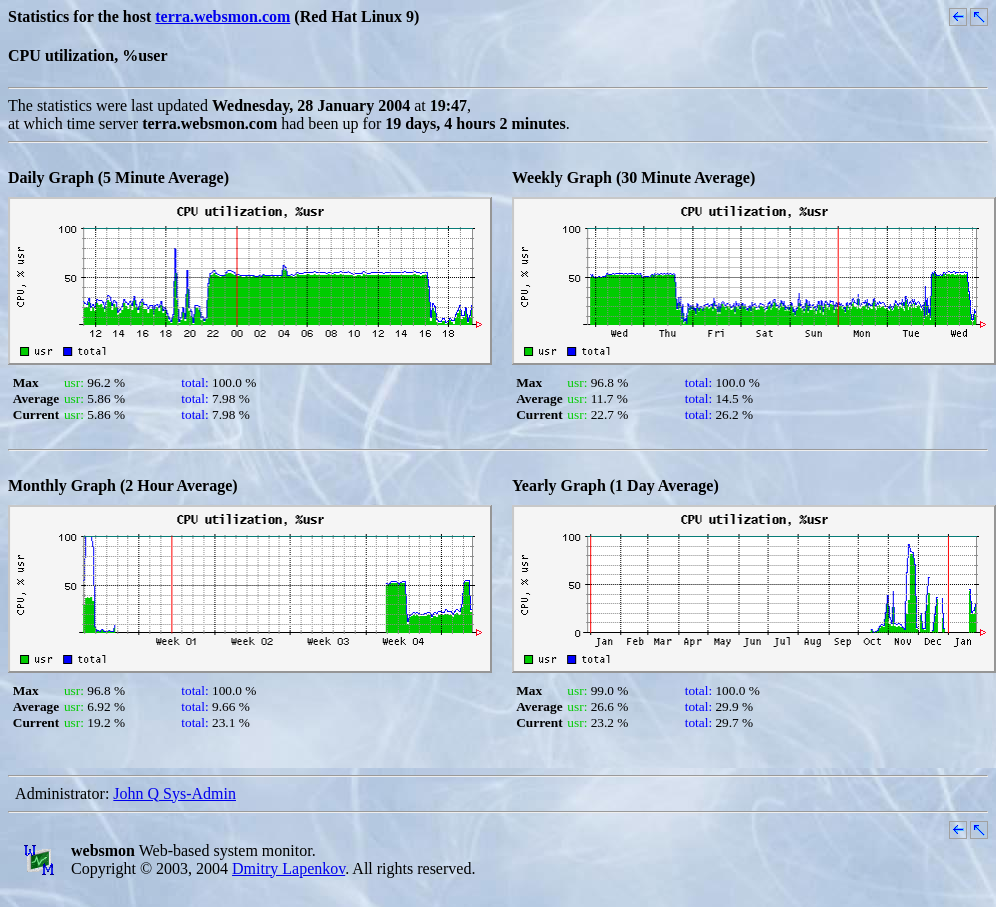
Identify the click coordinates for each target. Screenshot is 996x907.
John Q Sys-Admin (174, 793)
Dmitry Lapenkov (288, 868)
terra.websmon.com (222, 16)
